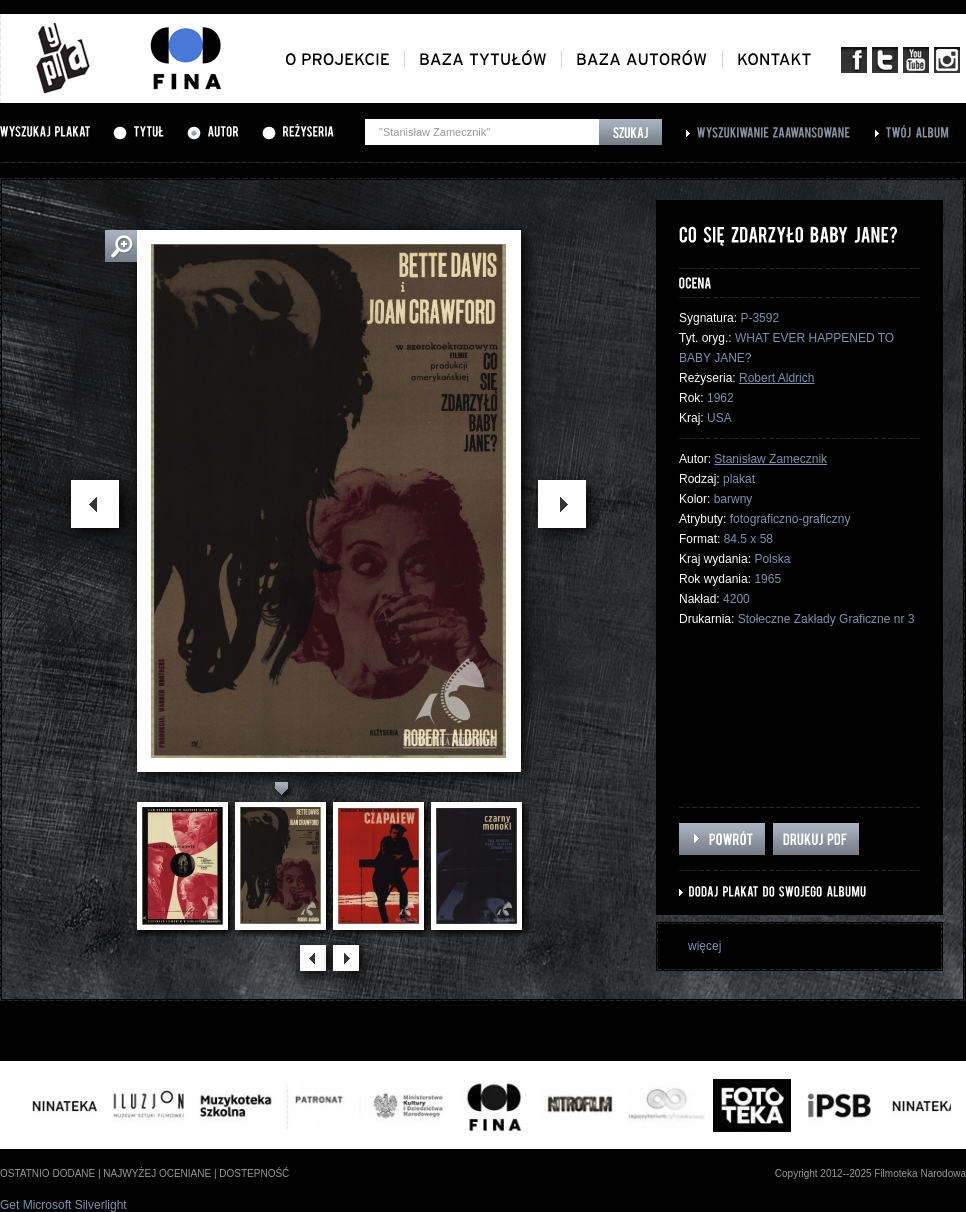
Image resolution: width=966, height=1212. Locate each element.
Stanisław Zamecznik (770, 459)
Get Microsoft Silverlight (63, 1205)
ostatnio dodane (47, 1173)
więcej (704, 946)
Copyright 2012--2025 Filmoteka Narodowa (870, 1173)
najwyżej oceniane (157, 1173)
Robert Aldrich (776, 378)
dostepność (254, 1173)
